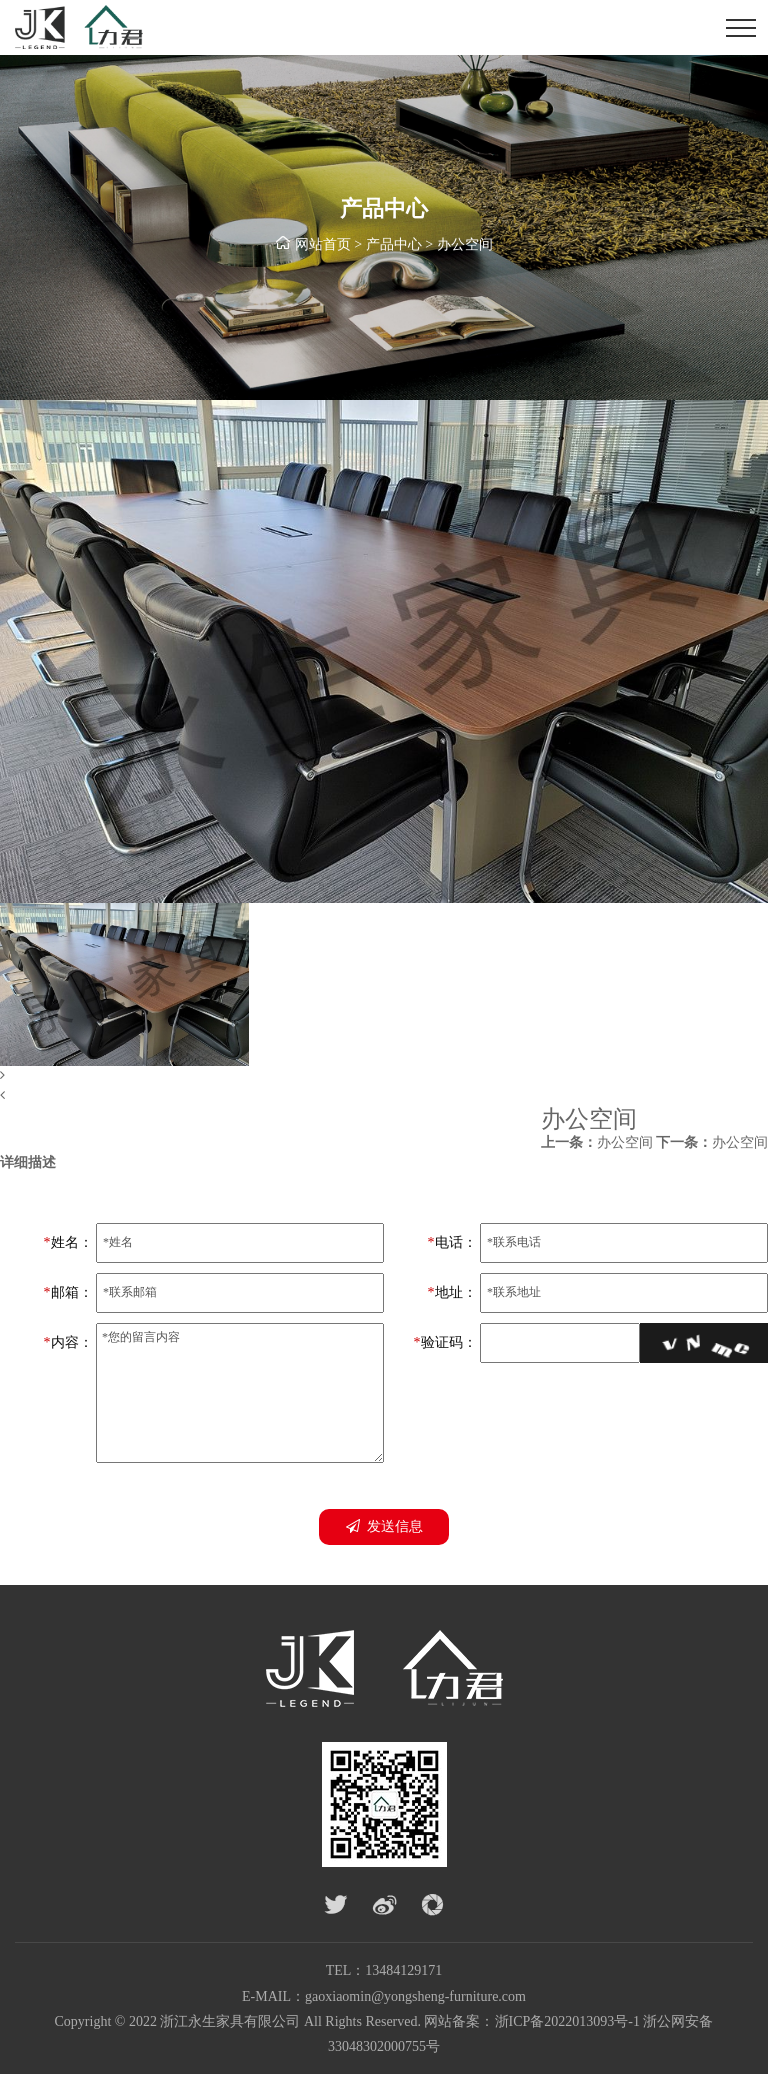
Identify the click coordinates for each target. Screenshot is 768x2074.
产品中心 (394, 244)
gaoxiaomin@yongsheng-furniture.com (415, 1996)
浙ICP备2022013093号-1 (567, 2021)
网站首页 (323, 244)
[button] (384, 1076)
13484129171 (403, 1970)
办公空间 (465, 244)
